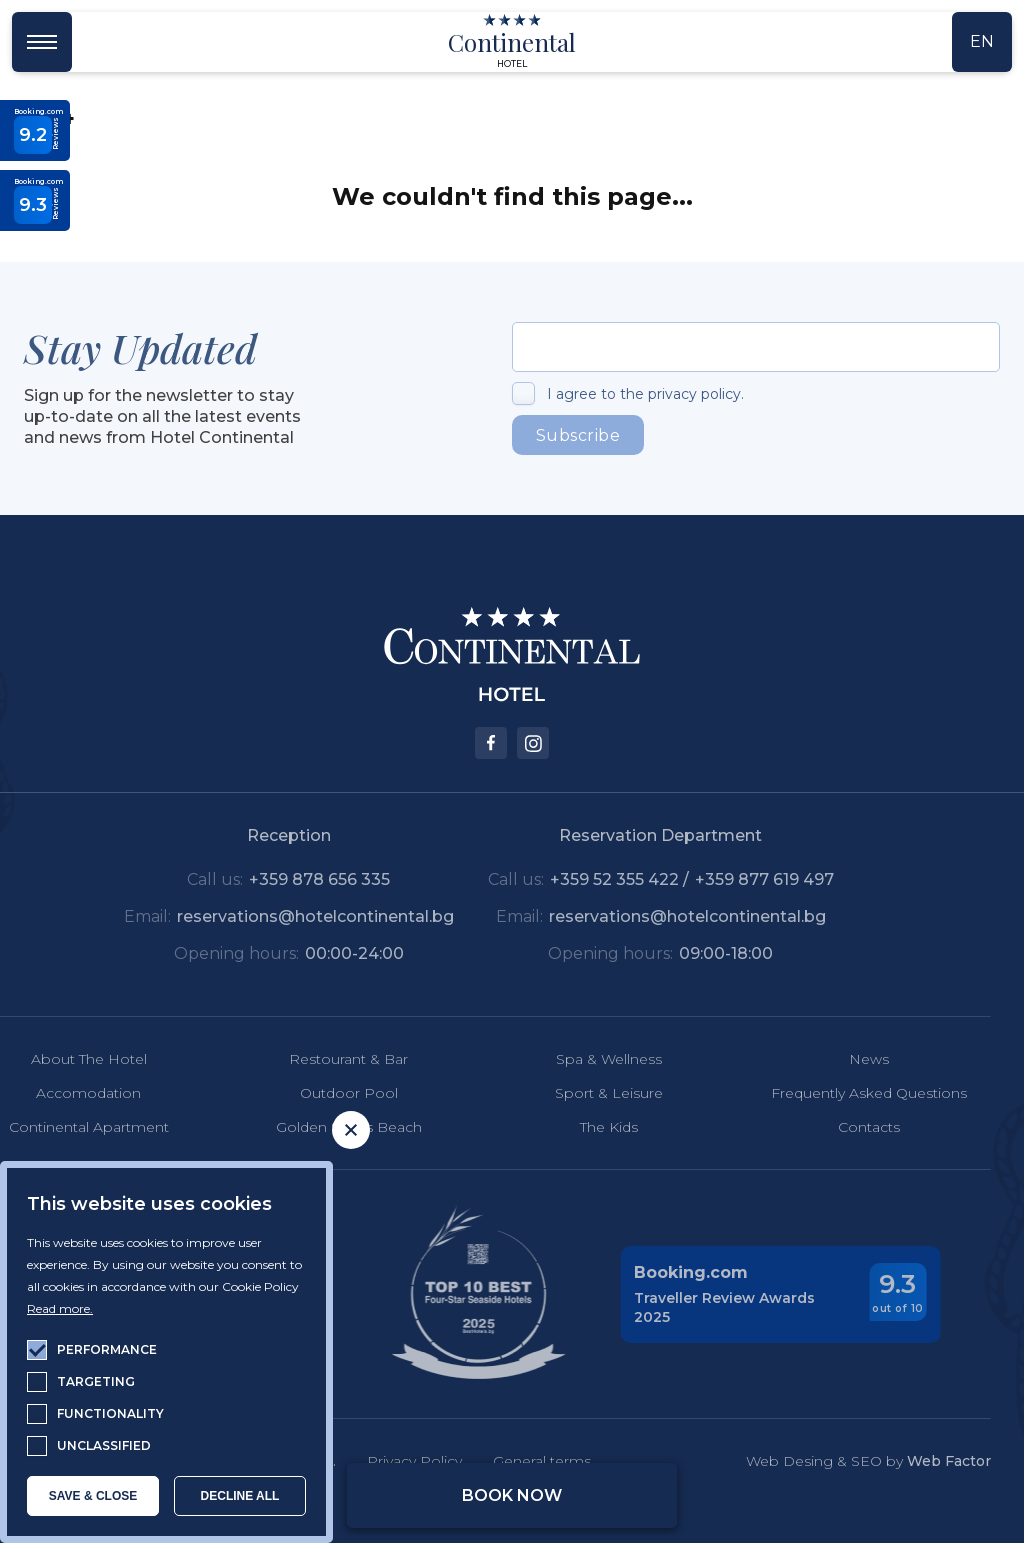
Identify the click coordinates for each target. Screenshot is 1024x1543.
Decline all (240, 1496)
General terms (512, 1461)
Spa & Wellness (579, 1059)
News (839, 1059)
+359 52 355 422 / (591, 879)
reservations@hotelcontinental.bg (285, 916)
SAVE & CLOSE (93, 1496)
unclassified (104, 1445)
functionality (110, 1413)
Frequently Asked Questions (839, 1093)
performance (107, 1349)
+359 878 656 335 (290, 879)
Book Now (512, 1495)
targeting (96, 1381)
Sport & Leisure (579, 1093)
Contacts (839, 1127)
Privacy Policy (384, 1461)
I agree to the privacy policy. (645, 394)
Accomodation (59, 1093)
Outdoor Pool (319, 1093)
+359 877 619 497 (734, 879)
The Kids (579, 1127)
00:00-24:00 (324, 953)
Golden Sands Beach (319, 1127)
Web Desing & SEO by (838, 1461)
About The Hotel (59, 1059)
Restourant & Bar (319, 1059)
